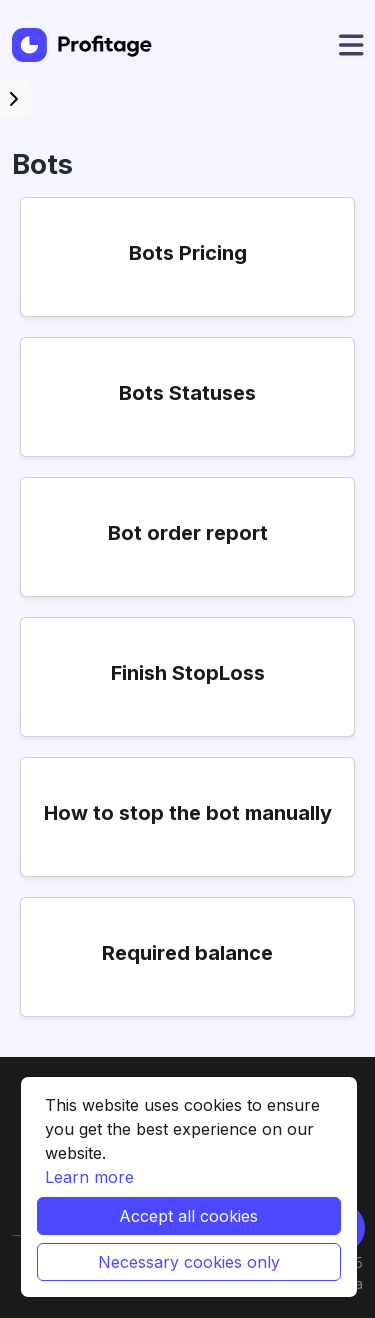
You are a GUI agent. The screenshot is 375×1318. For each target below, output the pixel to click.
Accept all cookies (188, 1216)
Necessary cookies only (189, 1262)
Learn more (89, 1177)
